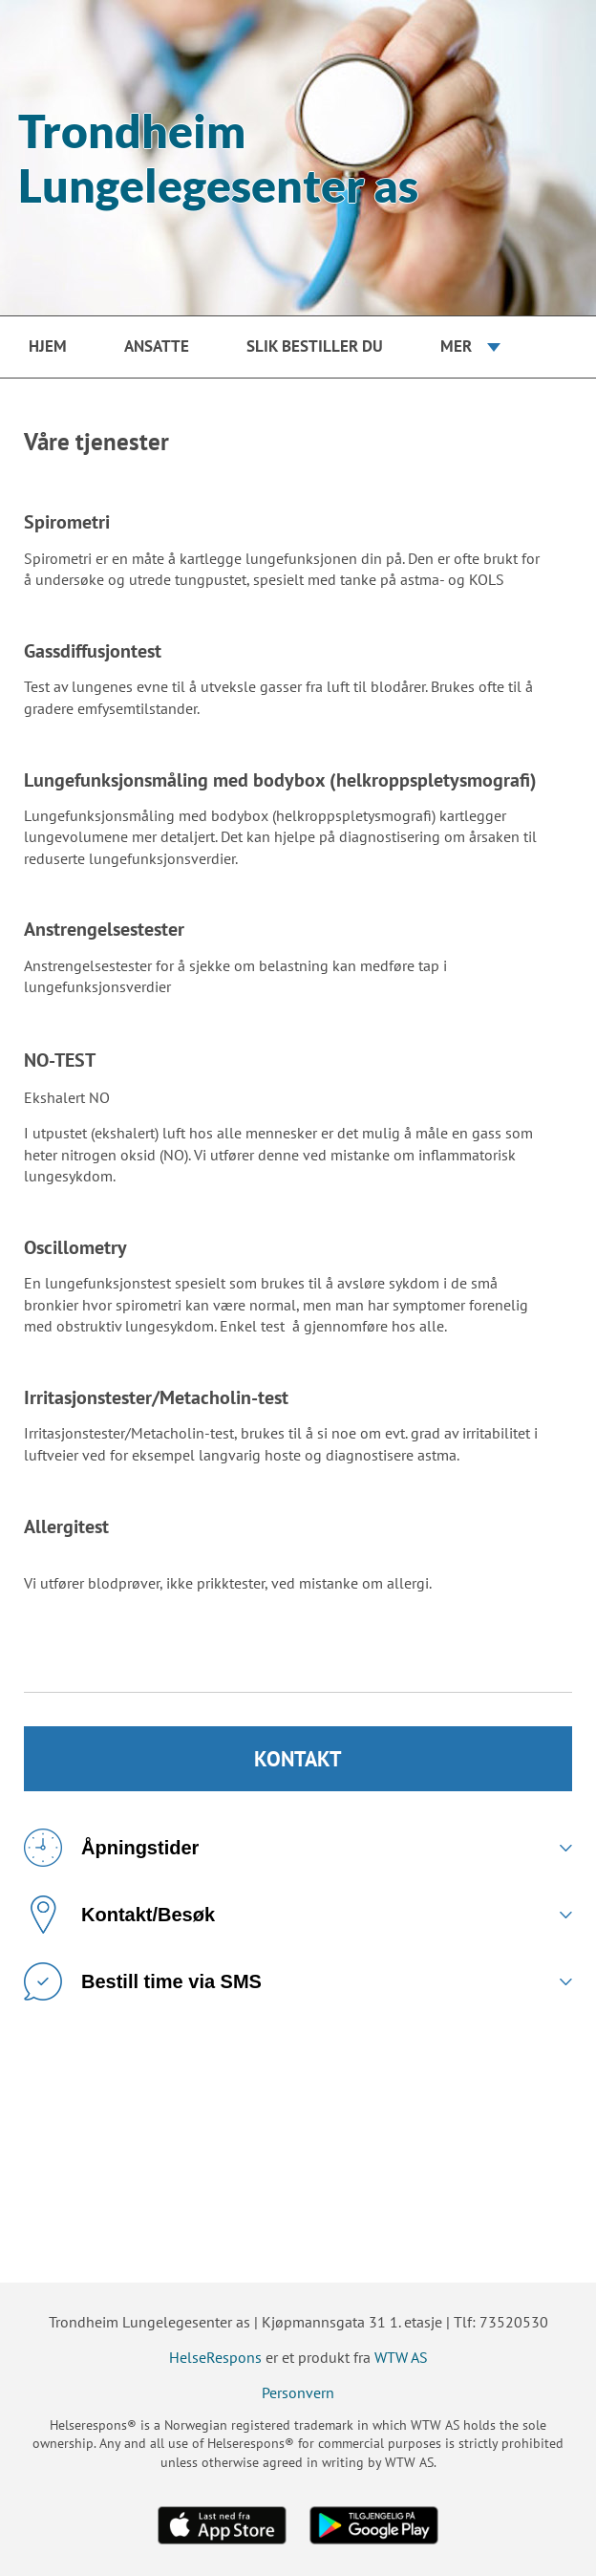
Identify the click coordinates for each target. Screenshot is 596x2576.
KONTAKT (298, 1758)
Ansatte (156, 346)
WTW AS (401, 2357)
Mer (456, 346)
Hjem (48, 346)
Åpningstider (111, 1848)
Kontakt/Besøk (119, 1914)
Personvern (298, 2392)
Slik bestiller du (314, 346)
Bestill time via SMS (143, 1981)
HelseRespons (215, 2357)
